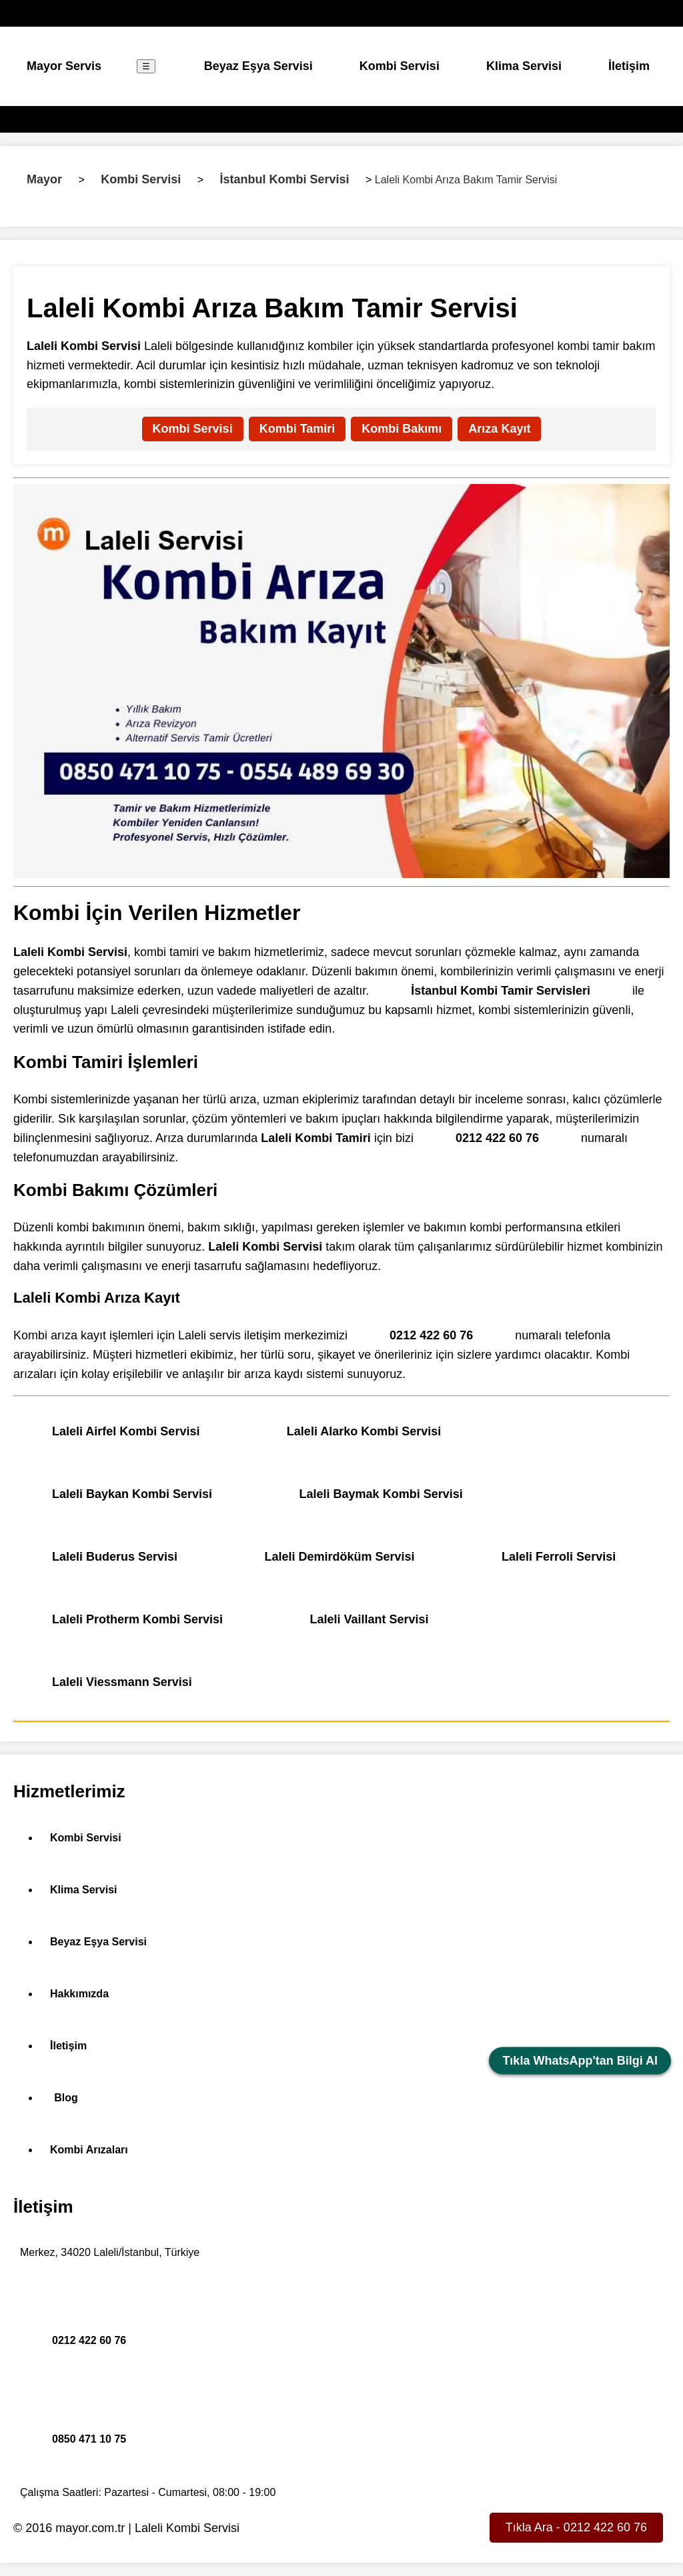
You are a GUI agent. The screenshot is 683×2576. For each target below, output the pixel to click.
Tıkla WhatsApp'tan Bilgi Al (580, 2060)
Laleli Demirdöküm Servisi (340, 1556)
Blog (66, 2097)
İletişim (629, 66)
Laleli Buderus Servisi (114, 1556)
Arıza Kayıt (499, 428)
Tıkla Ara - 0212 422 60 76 (576, 2527)
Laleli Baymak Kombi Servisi (381, 1494)
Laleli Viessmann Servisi (122, 1682)
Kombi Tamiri (297, 428)
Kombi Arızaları (89, 2149)
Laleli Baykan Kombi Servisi (132, 1494)
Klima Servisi (524, 66)
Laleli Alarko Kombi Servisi (364, 1431)
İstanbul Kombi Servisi (285, 179)
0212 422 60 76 (497, 1138)
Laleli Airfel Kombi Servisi (125, 1431)
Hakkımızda (79, 1993)
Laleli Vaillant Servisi (369, 1619)
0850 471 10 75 (89, 2439)
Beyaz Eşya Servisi (258, 66)
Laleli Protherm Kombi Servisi (137, 1619)
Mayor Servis (64, 66)
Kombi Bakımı (402, 428)
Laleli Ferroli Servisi (559, 1556)
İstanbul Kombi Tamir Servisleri (500, 990)
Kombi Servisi (400, 66)
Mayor (44, 179)
